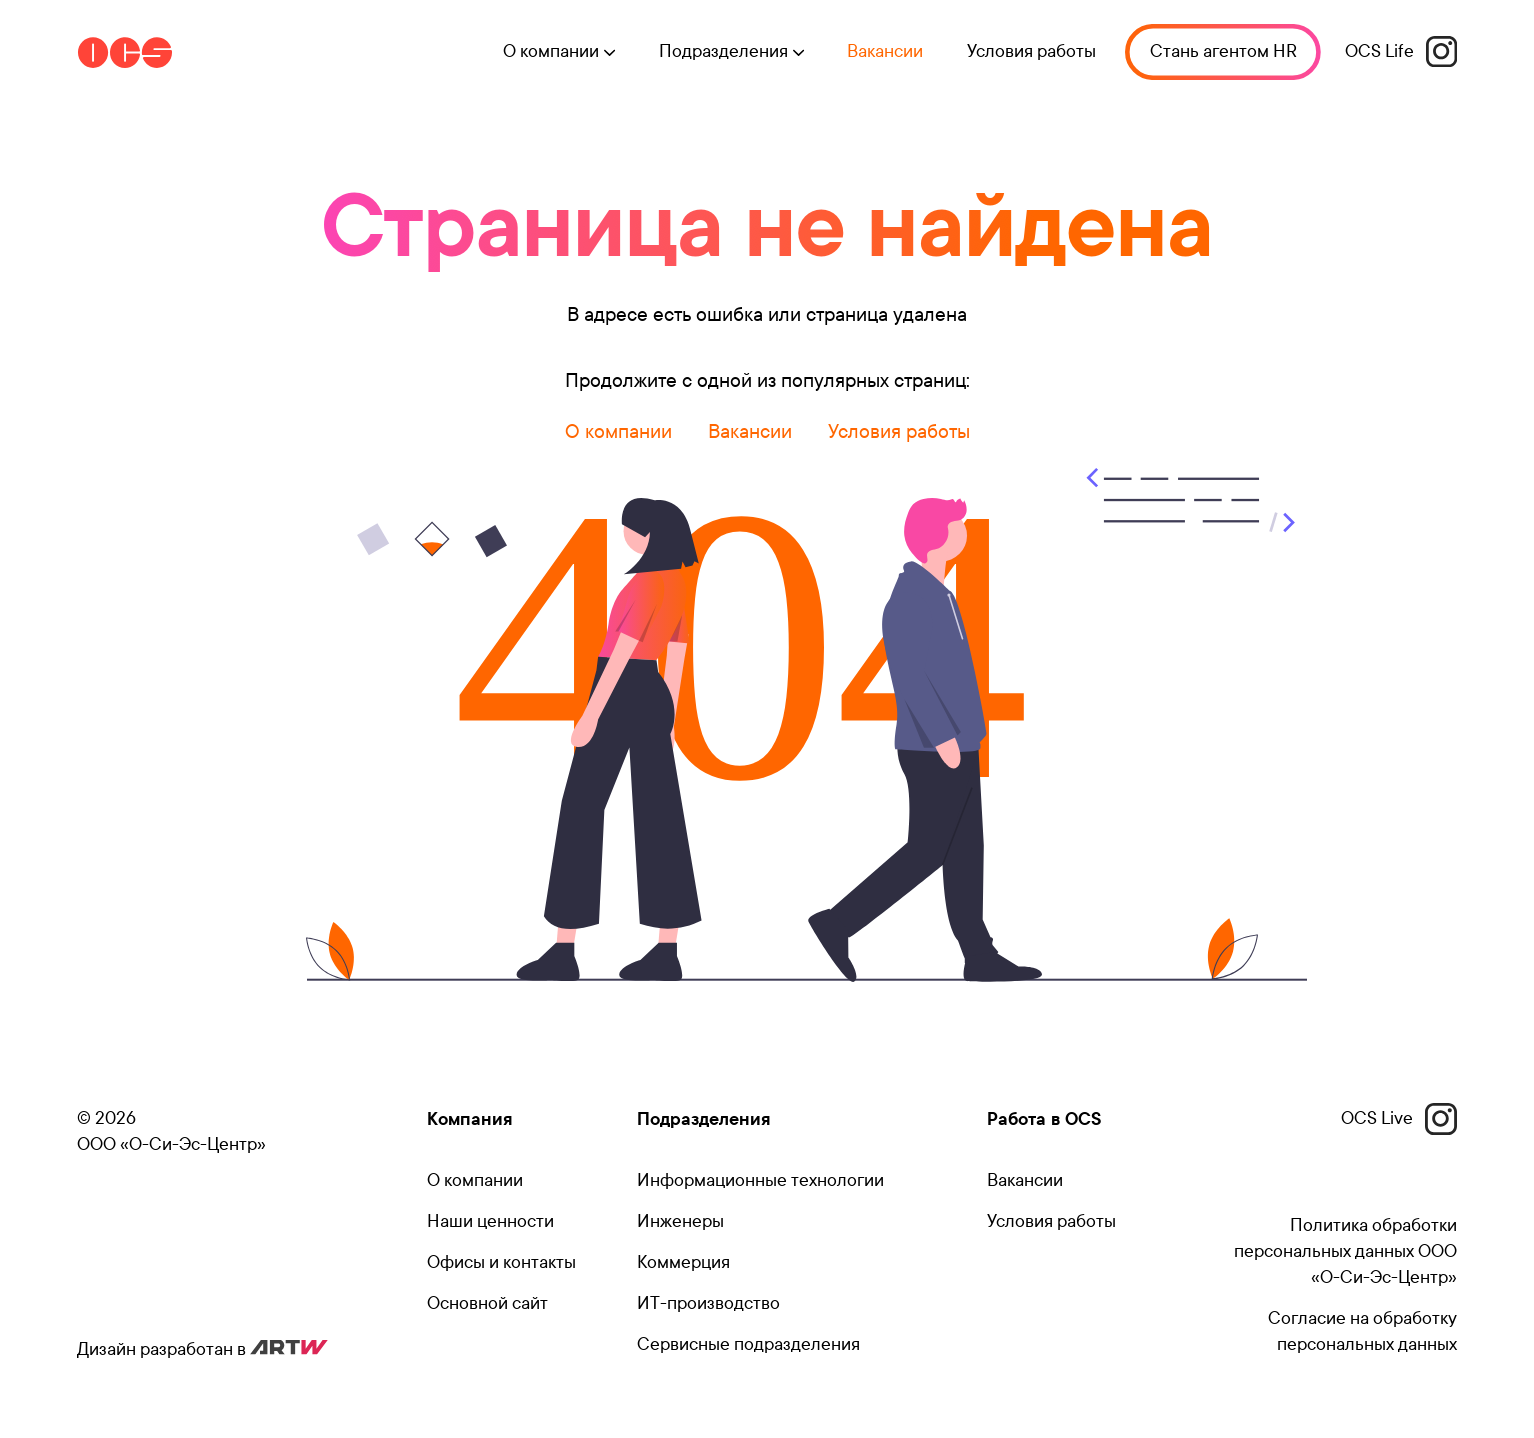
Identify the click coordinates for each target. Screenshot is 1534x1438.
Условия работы (1026, 52)
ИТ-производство (708, 1303)
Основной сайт (487, 1303)
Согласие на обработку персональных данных (1362, 1331)
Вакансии (880, 52)
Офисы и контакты (501, 1262)
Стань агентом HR (1220, 53)
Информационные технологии (760, 1180)
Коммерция (683, 1262)
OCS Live (1399, 1118)
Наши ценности (490, 1221)
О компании (618, 431)
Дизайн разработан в (202, 1349)
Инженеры (680, 1221)
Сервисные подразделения (748, 1344)
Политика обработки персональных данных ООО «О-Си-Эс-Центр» (1345, 1251)
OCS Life (1400, 53)
